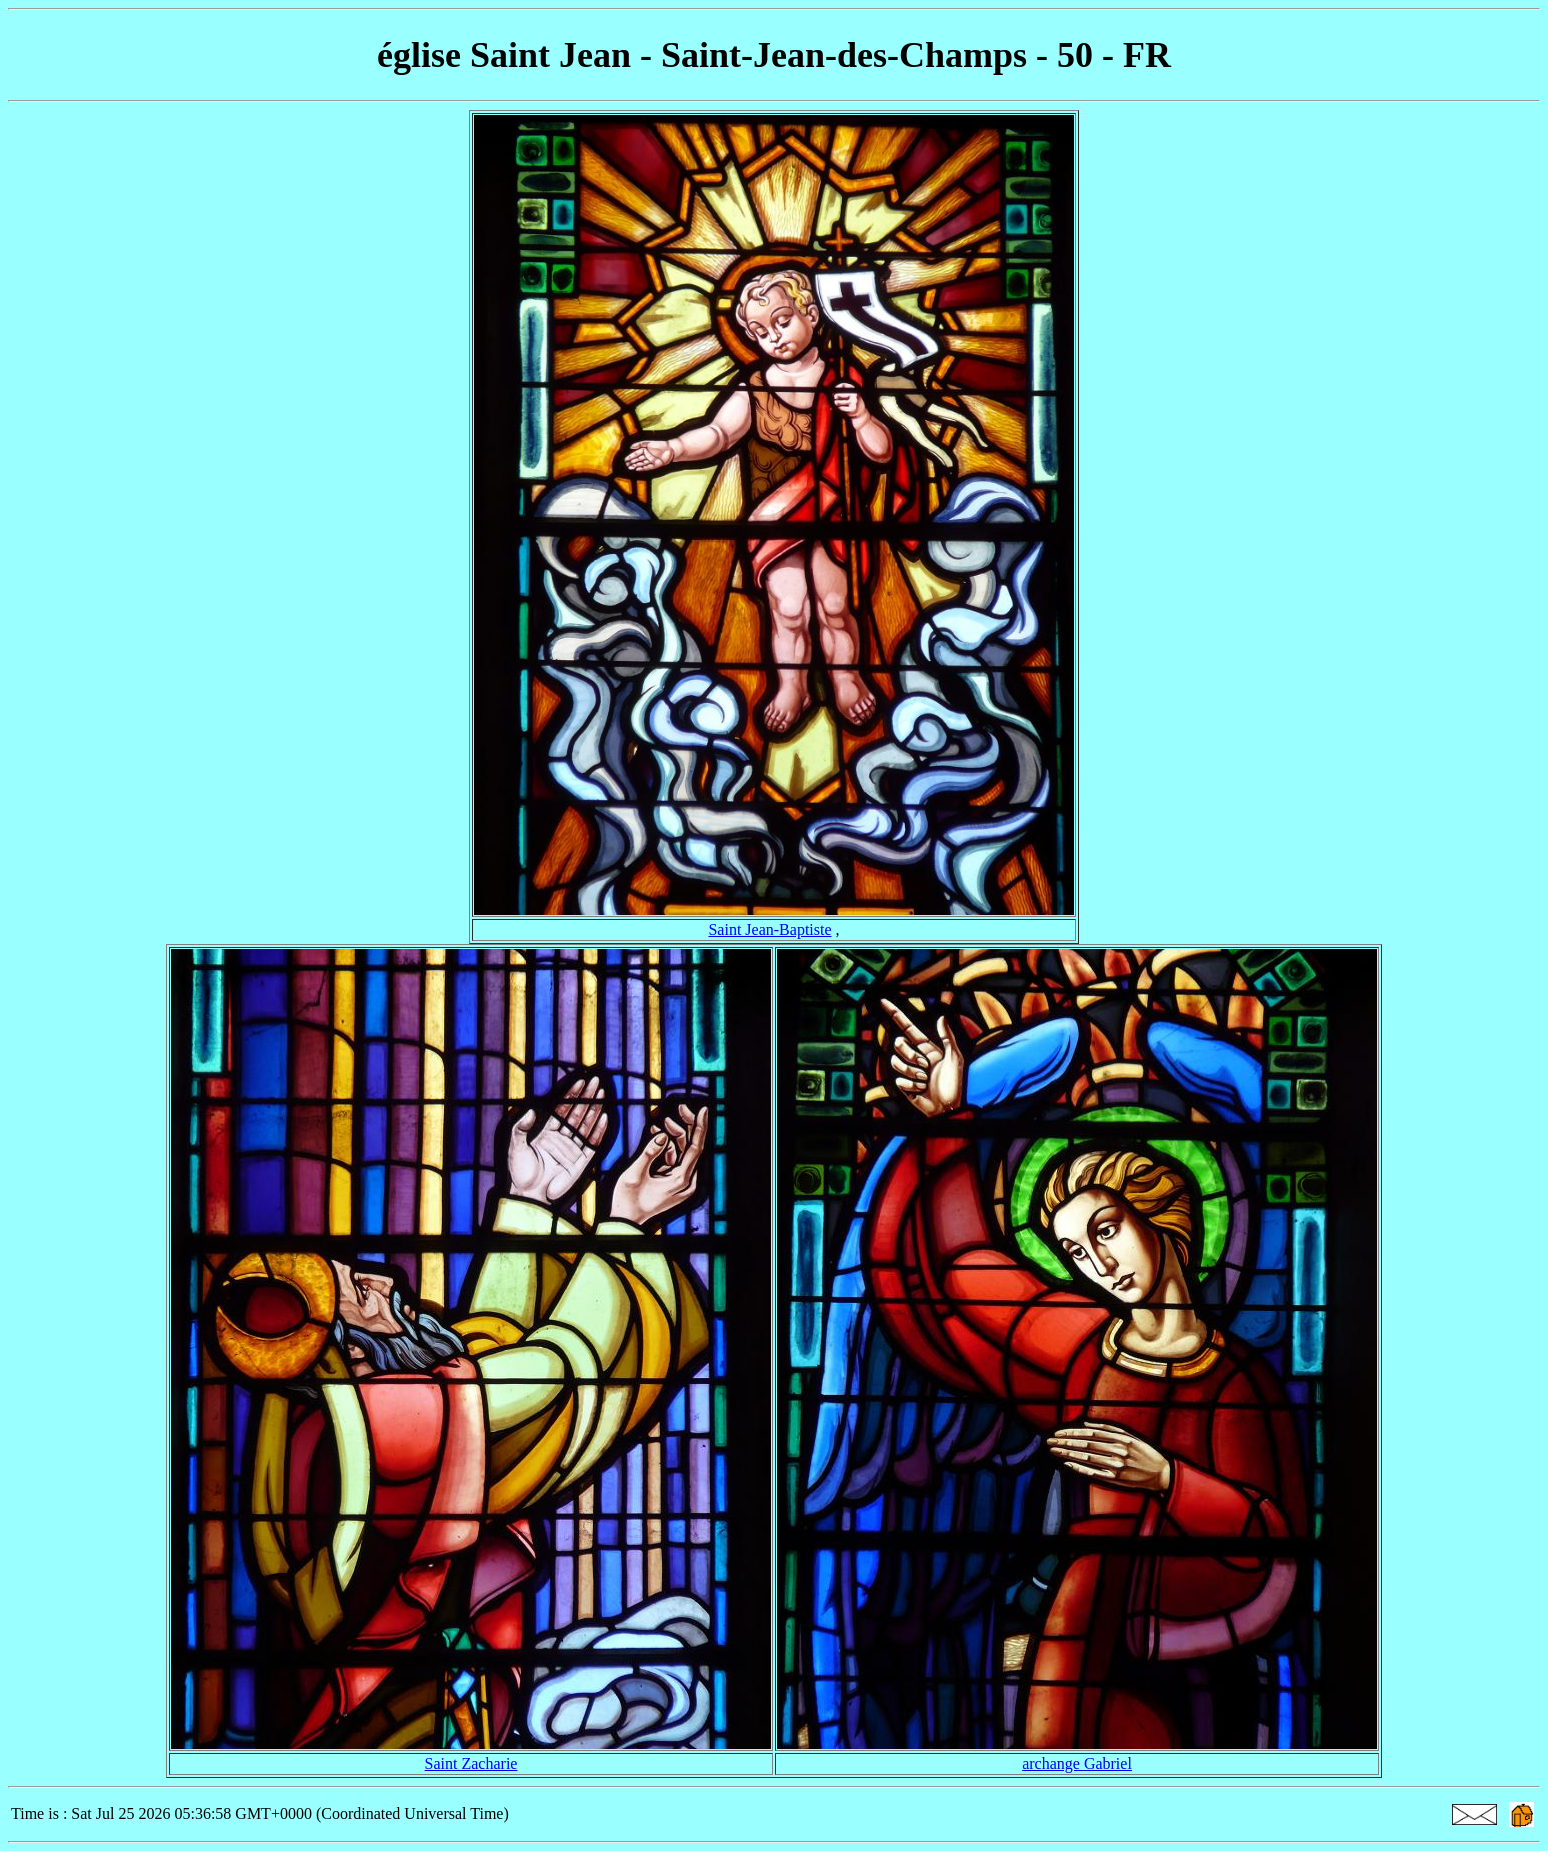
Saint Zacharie (471, 1763)
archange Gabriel (1077, 1763)
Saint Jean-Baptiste (769, 929)
